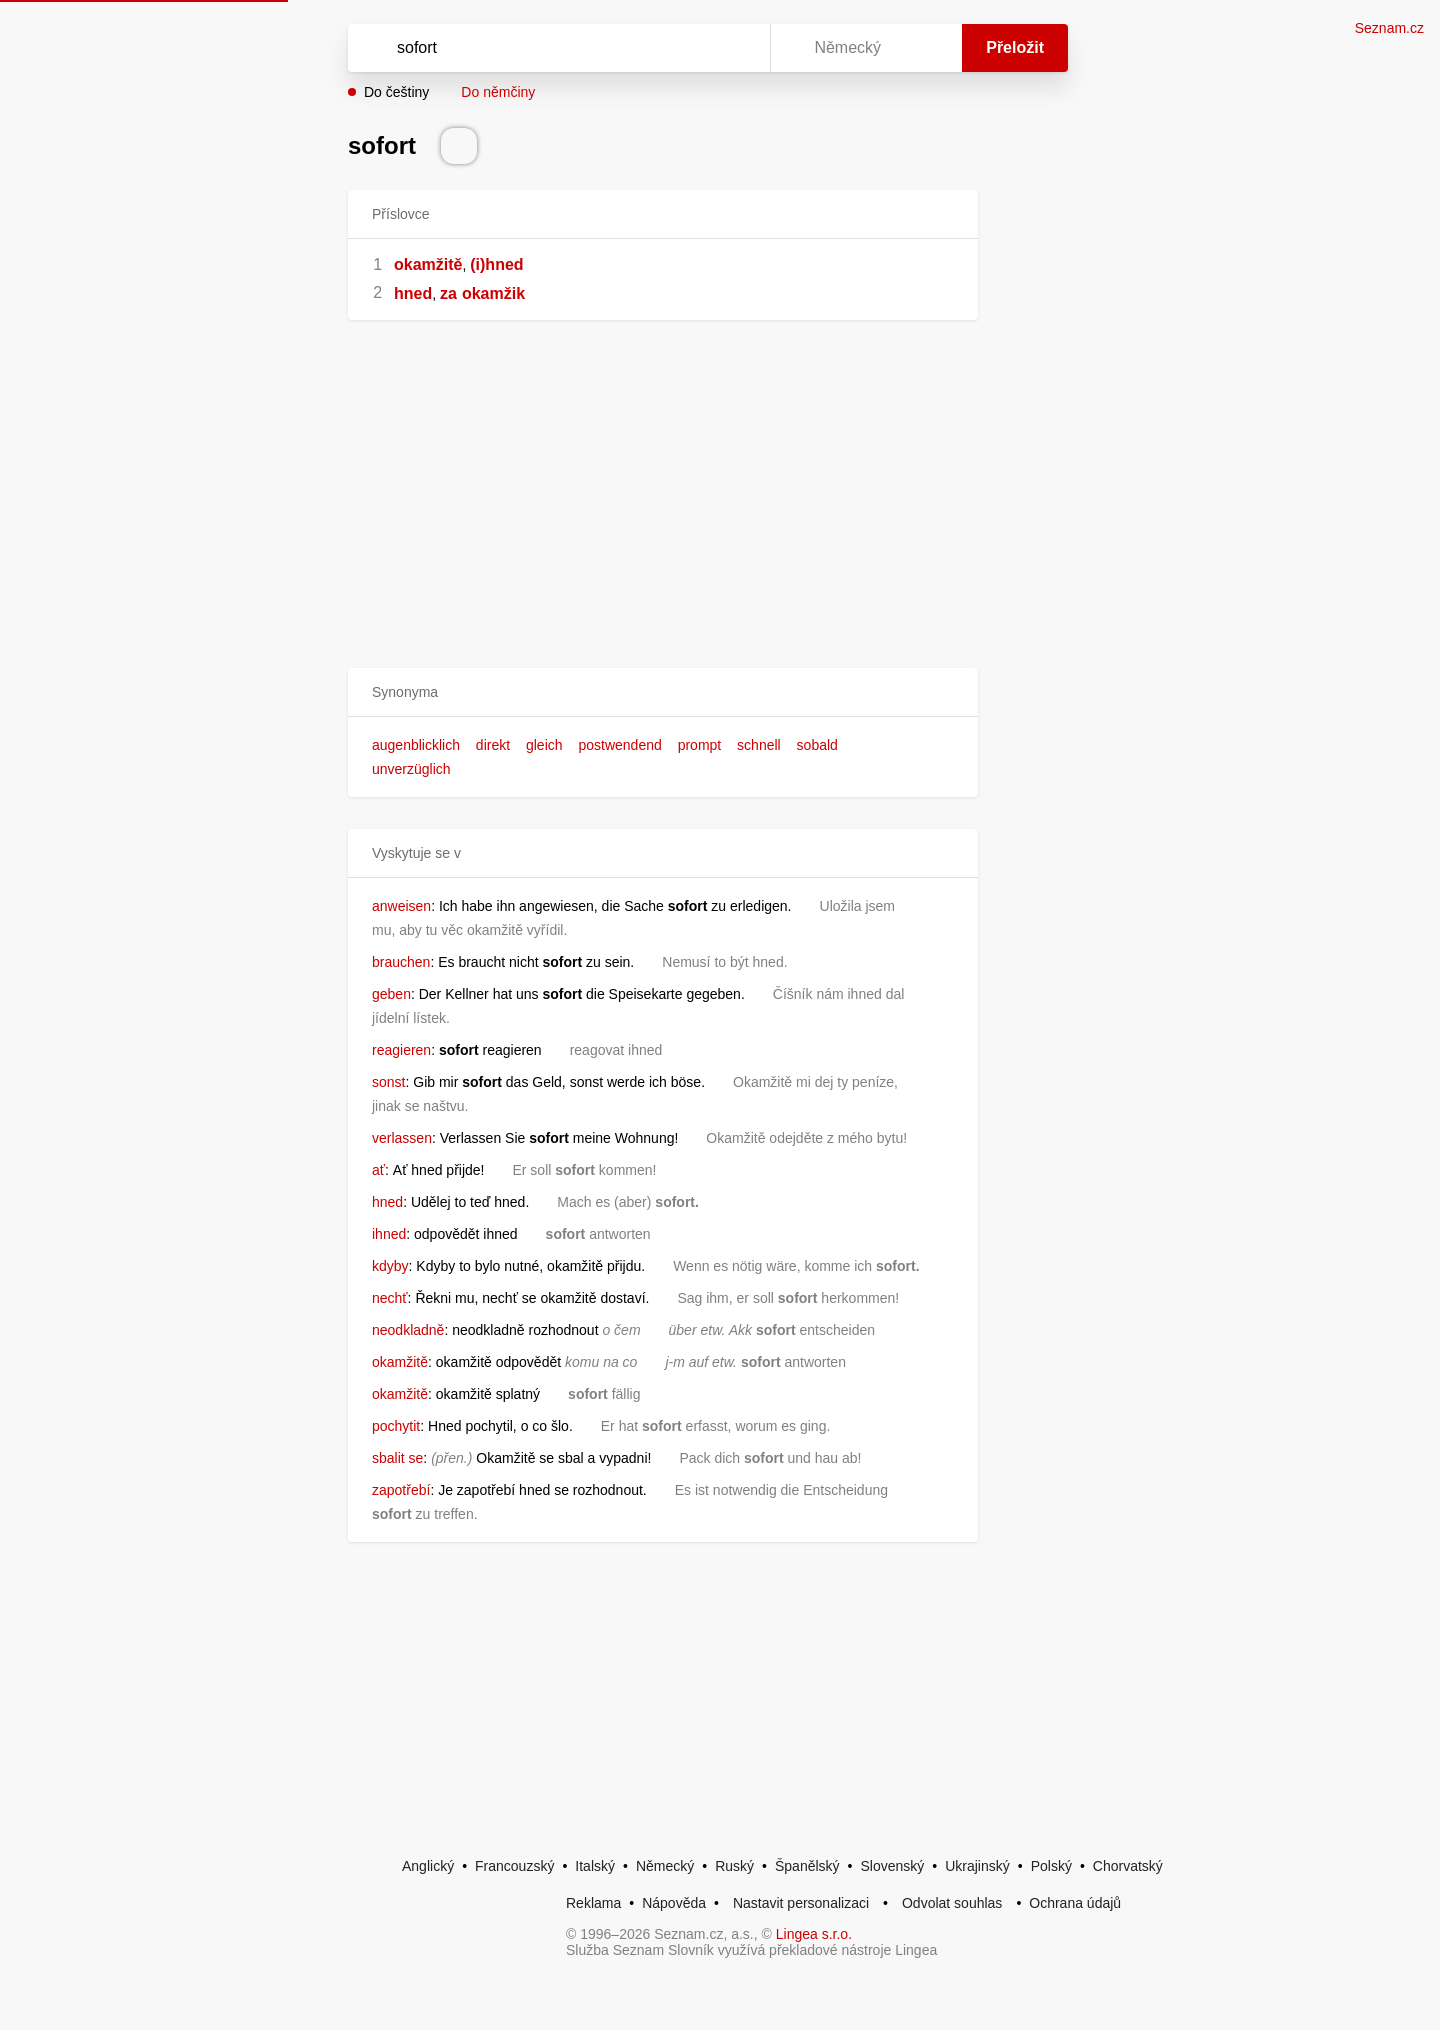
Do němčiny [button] (498, 92)
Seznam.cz (1389, 28)
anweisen (401, 906)
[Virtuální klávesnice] (736, 48)
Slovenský (892, 1866)
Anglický (428, 1866)
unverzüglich (411, 769)
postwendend (619, 745)
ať (378, 1170)
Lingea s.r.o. (814, 1934)
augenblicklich (416, 745)
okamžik (493, 293)
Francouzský (514, 1866)
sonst (388, 1082)
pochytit (396, 1426)
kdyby (390, 1266)
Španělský (807, 1866)
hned (413, 293)
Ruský (734, 1866)
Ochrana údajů (1075, 1903)
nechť (390, 1298)
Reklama (593, 1903)
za (448, 293)
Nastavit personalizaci (801, 1903)
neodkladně (408, 1330)
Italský (595, 1866)
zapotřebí (401, 1490)
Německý (665, 1866)
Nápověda (674, 1903)
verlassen (402, 1138)
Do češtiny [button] (396, 92)
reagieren (401, 1050)
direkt (493, 745)
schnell (759, 745)
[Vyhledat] (555, 48)
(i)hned (496, 264)
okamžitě (428, 264)
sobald (817, 745)
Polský (1051, 1866)
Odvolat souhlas (952, 1903)
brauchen (401, 962)
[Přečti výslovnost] (459, 146)
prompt (700, 745)
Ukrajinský (977, 1866)
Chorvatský (1128, 1866)
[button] (663, 692)
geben (391, 994)
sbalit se (397, 1458)
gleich (544, 745)
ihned (389, 1234)
